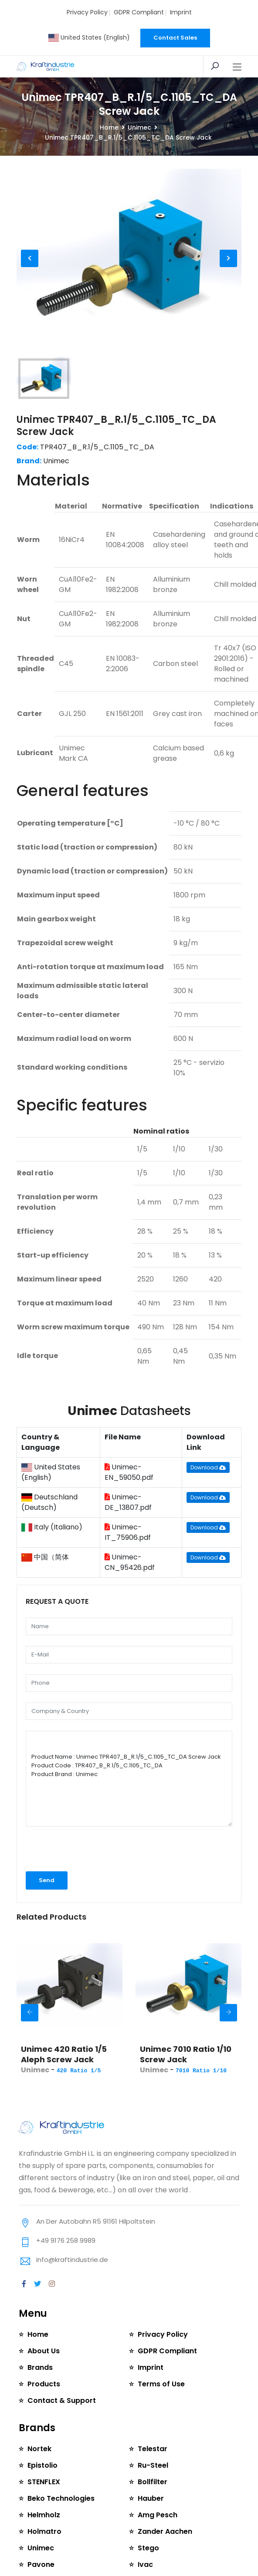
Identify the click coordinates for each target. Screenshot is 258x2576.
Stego (148, 2548)
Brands (40, 2367)
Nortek (39, 2448)
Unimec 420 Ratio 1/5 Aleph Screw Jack (64, 2054)
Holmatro (44, 2531)
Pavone (40, 2564)
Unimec (139, 127)
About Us (43, 2350)
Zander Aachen (165, 2531)
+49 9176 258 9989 (65, 2240)
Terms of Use (161, 2384)
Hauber (151, 2498)
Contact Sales (175, 37)
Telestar (152, 2448)
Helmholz (43, 2514)
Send (46, 1880)
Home (109, 127)
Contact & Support (61, 2400)
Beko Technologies (61, 2498)
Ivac (145, 2564)
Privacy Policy (87, 12)
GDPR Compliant (139, 12)
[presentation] (72, 1849)
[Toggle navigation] (237, 67)
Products (43, 2384)
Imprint (181, 12)
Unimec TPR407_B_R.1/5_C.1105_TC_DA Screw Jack (116, 425)
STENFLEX (43, 2481)
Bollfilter (152, 2481)
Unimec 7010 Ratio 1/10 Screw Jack (185, 2054)
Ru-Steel (153, 2465)
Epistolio (42, 2465)
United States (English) (89, 37)
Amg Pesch (157, 2514)
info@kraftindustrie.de (72, 2259)
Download (208, 1467)
